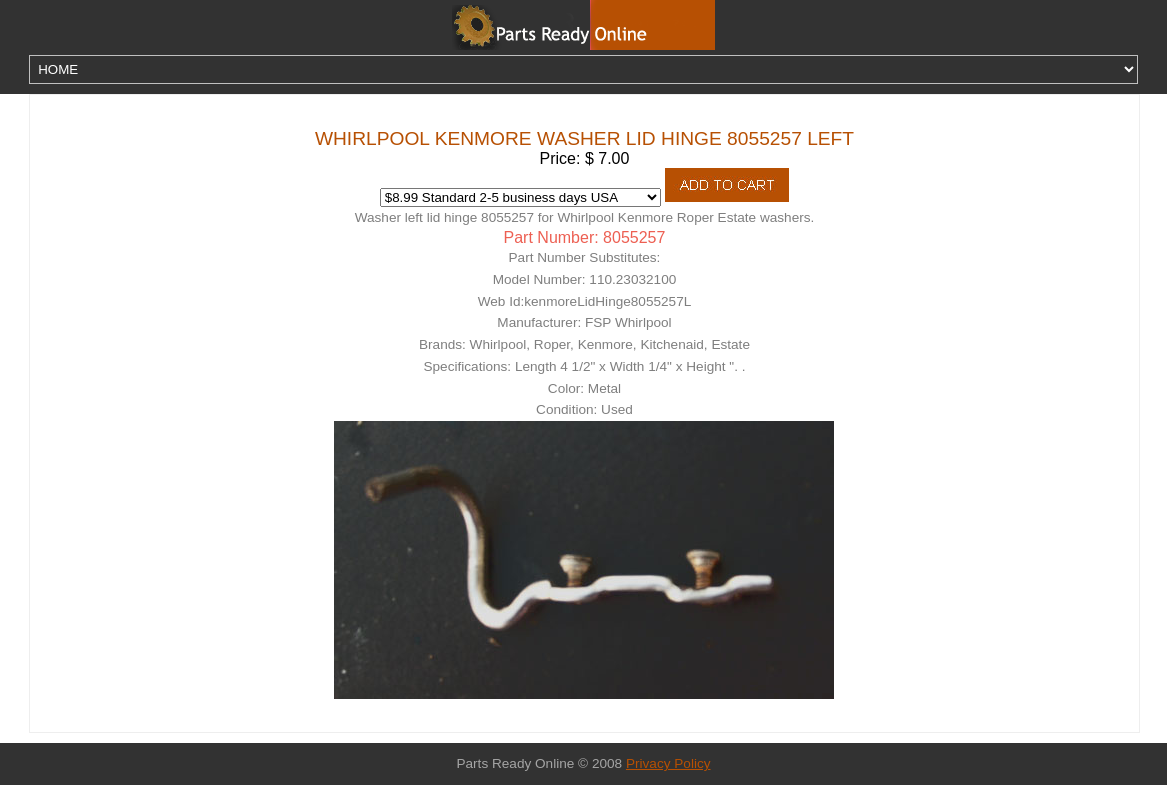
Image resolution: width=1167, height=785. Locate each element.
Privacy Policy (668, 763)
